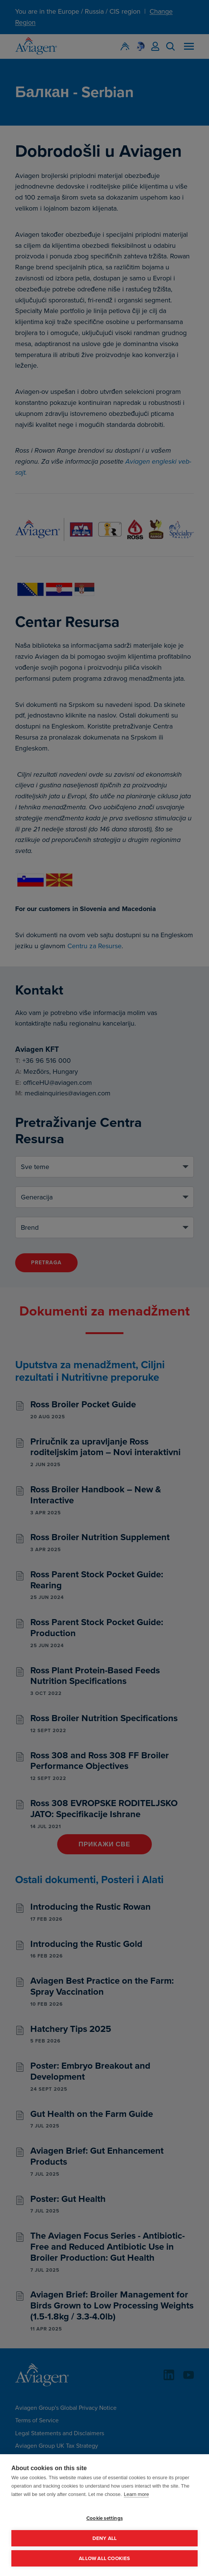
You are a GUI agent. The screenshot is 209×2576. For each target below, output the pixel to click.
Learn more (136, 2494)
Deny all (104, 2538)
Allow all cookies (104, 2558)
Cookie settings (104, 2518)
